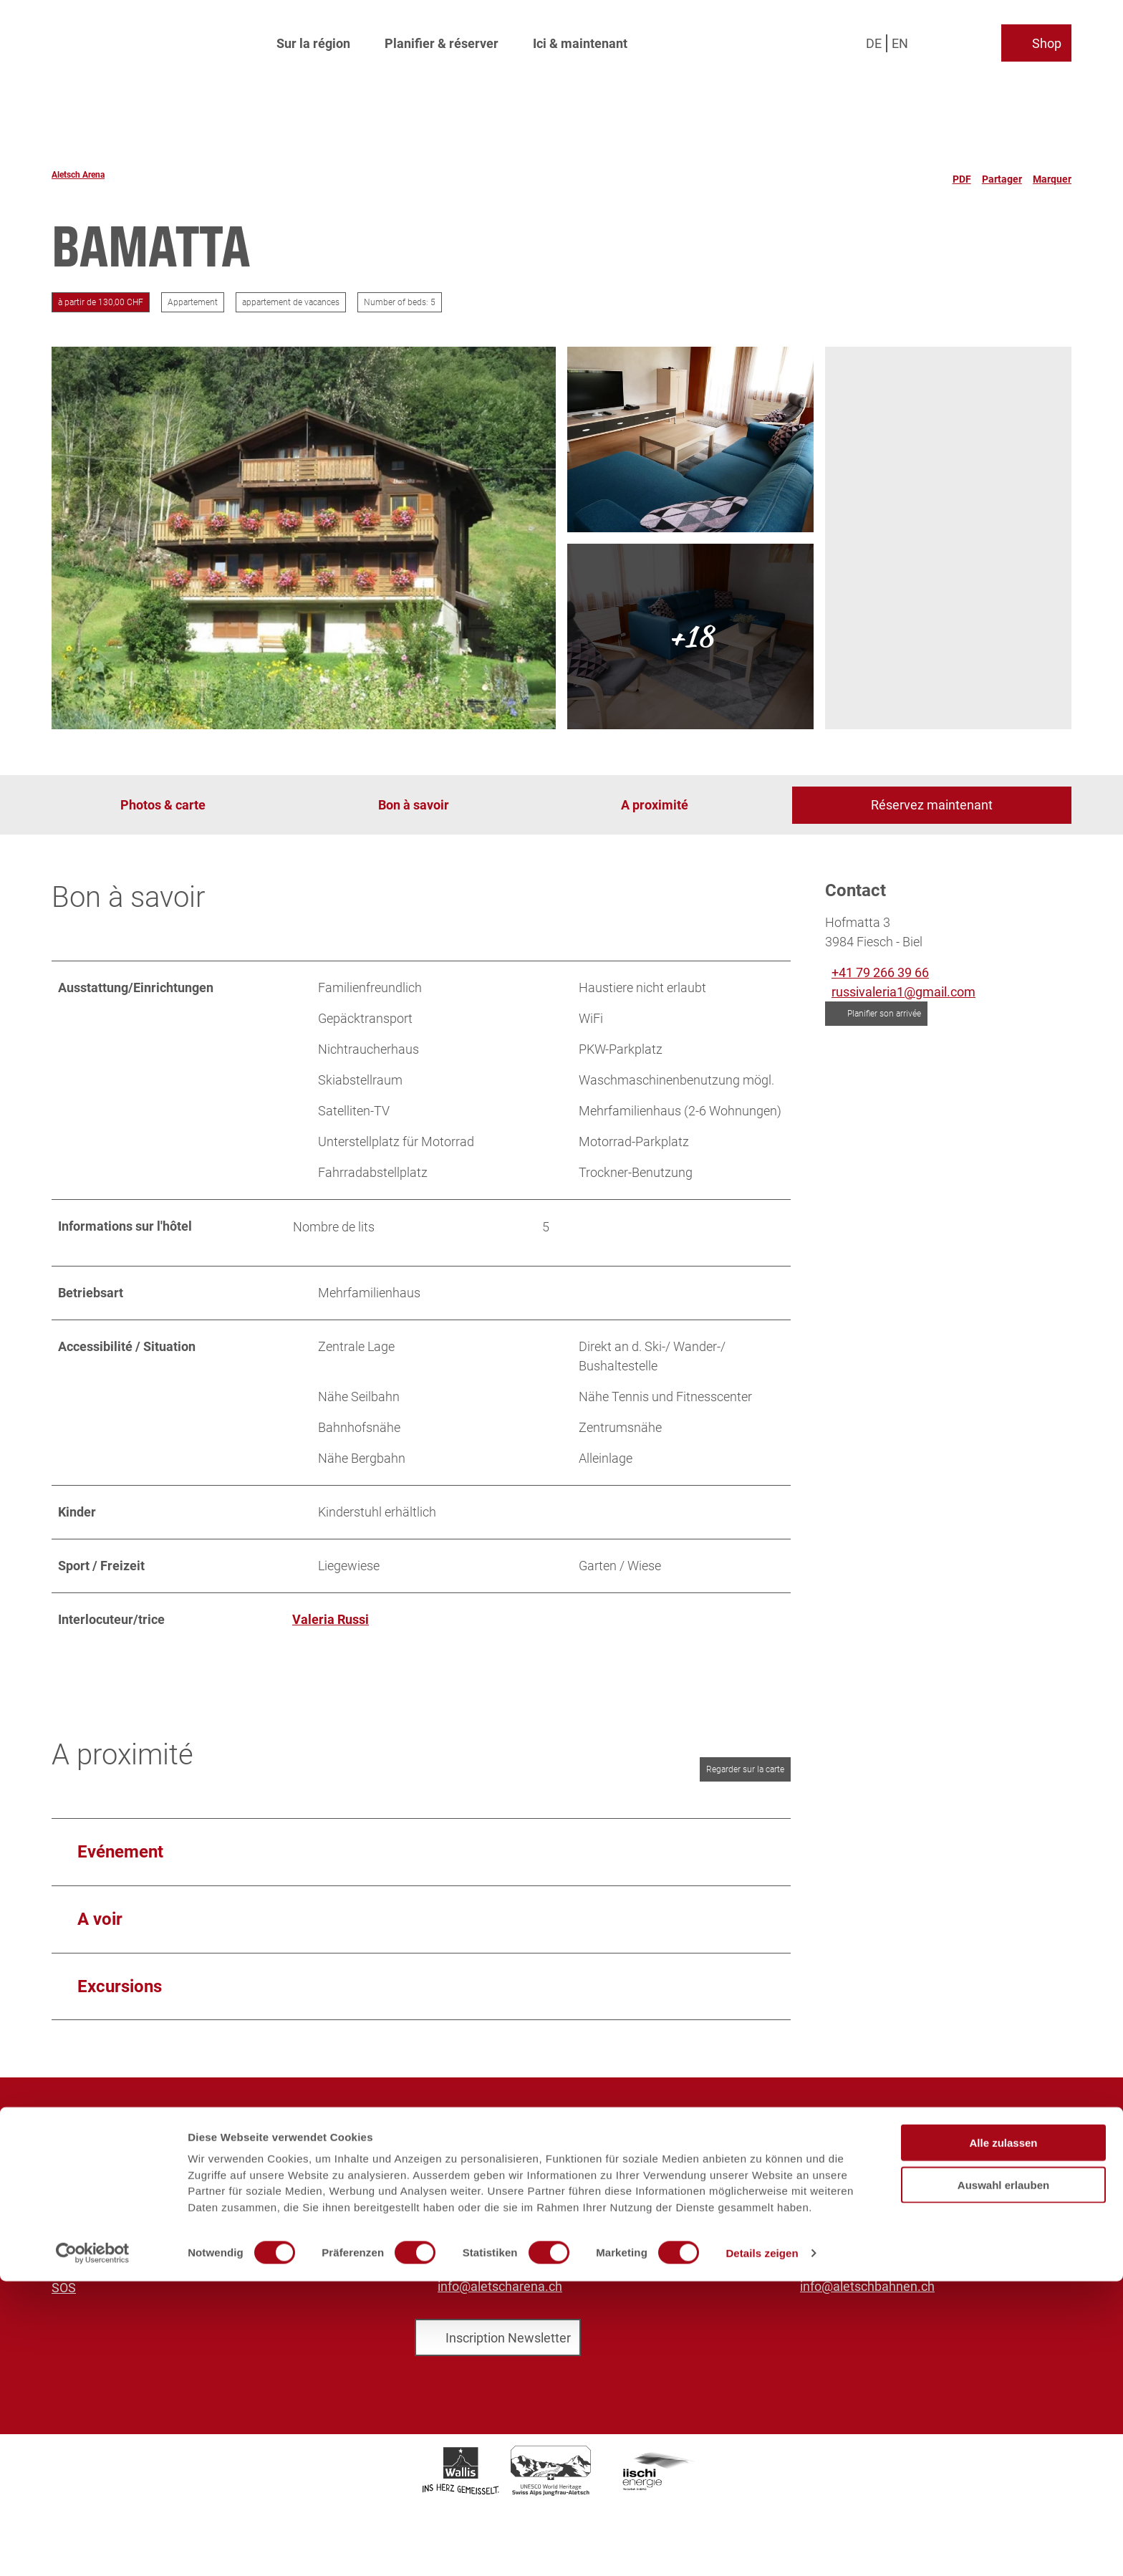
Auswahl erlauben (1003, 2480)
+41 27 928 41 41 (848, 2255)
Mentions (78, 2229)
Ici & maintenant (580, 39)
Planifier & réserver (441, 39)
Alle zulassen (1003, 2437)
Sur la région (313, 39)
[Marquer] (1052, 174)
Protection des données (119, 2249)
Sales (67, 2190)
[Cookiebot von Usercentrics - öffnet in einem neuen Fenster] (92, 2548)
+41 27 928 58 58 (486, 2255)
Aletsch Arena (78, 175)
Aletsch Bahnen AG (106, 2152)
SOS (64, 2287)
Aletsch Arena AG (102, 2132)
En (900, 39)
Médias (73, 2171)
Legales (74, 2268)
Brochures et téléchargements (138, 2210)
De (874, 39)
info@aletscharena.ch (500, 2286)
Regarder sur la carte (745, 1769)
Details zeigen (762, 2548)
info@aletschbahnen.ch (867, 2286)
